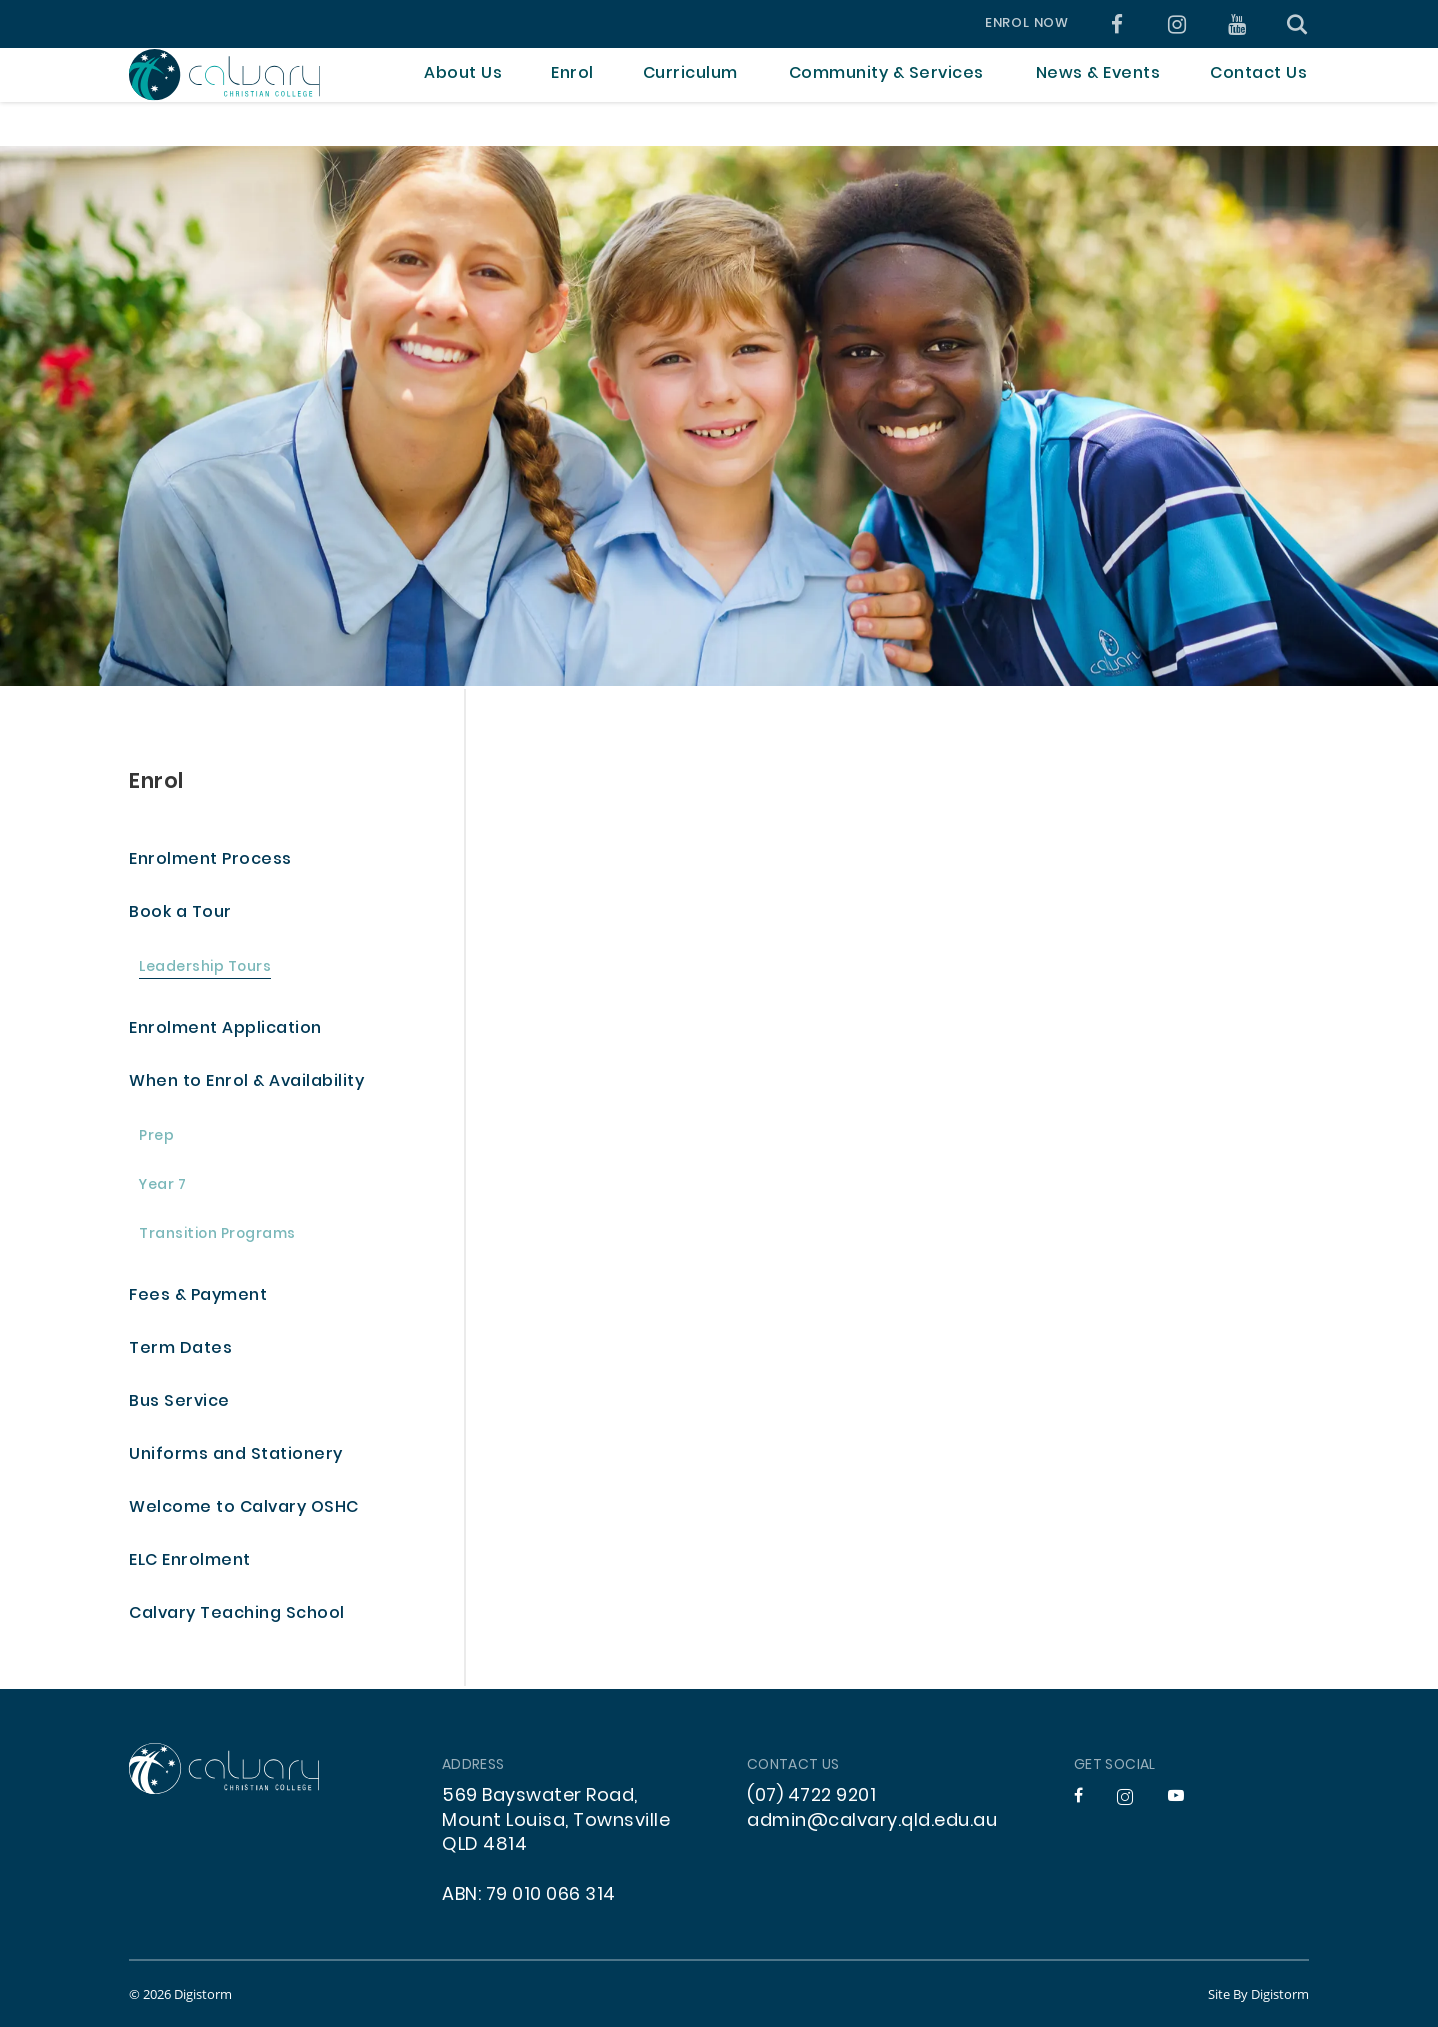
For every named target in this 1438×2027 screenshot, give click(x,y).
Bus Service (179, 1402)
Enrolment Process (210, 860)
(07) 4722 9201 (811, 1796)
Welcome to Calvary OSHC (244, 1508)
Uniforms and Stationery (236, 1455)
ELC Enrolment (190, 1561)
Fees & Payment (198, 1296)
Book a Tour (180, 913)
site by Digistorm (1258, 1994)
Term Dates (180, 1349)
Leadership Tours (205, 968)
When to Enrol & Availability (246, 1082)
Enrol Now (1027, 24)
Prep (156, 1137)
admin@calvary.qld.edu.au (872, 1821)
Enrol (156, 782)
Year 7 (162, 1186)
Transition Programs (217, 1235)
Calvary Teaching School (237, 1614)
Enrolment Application (225, 1029)
